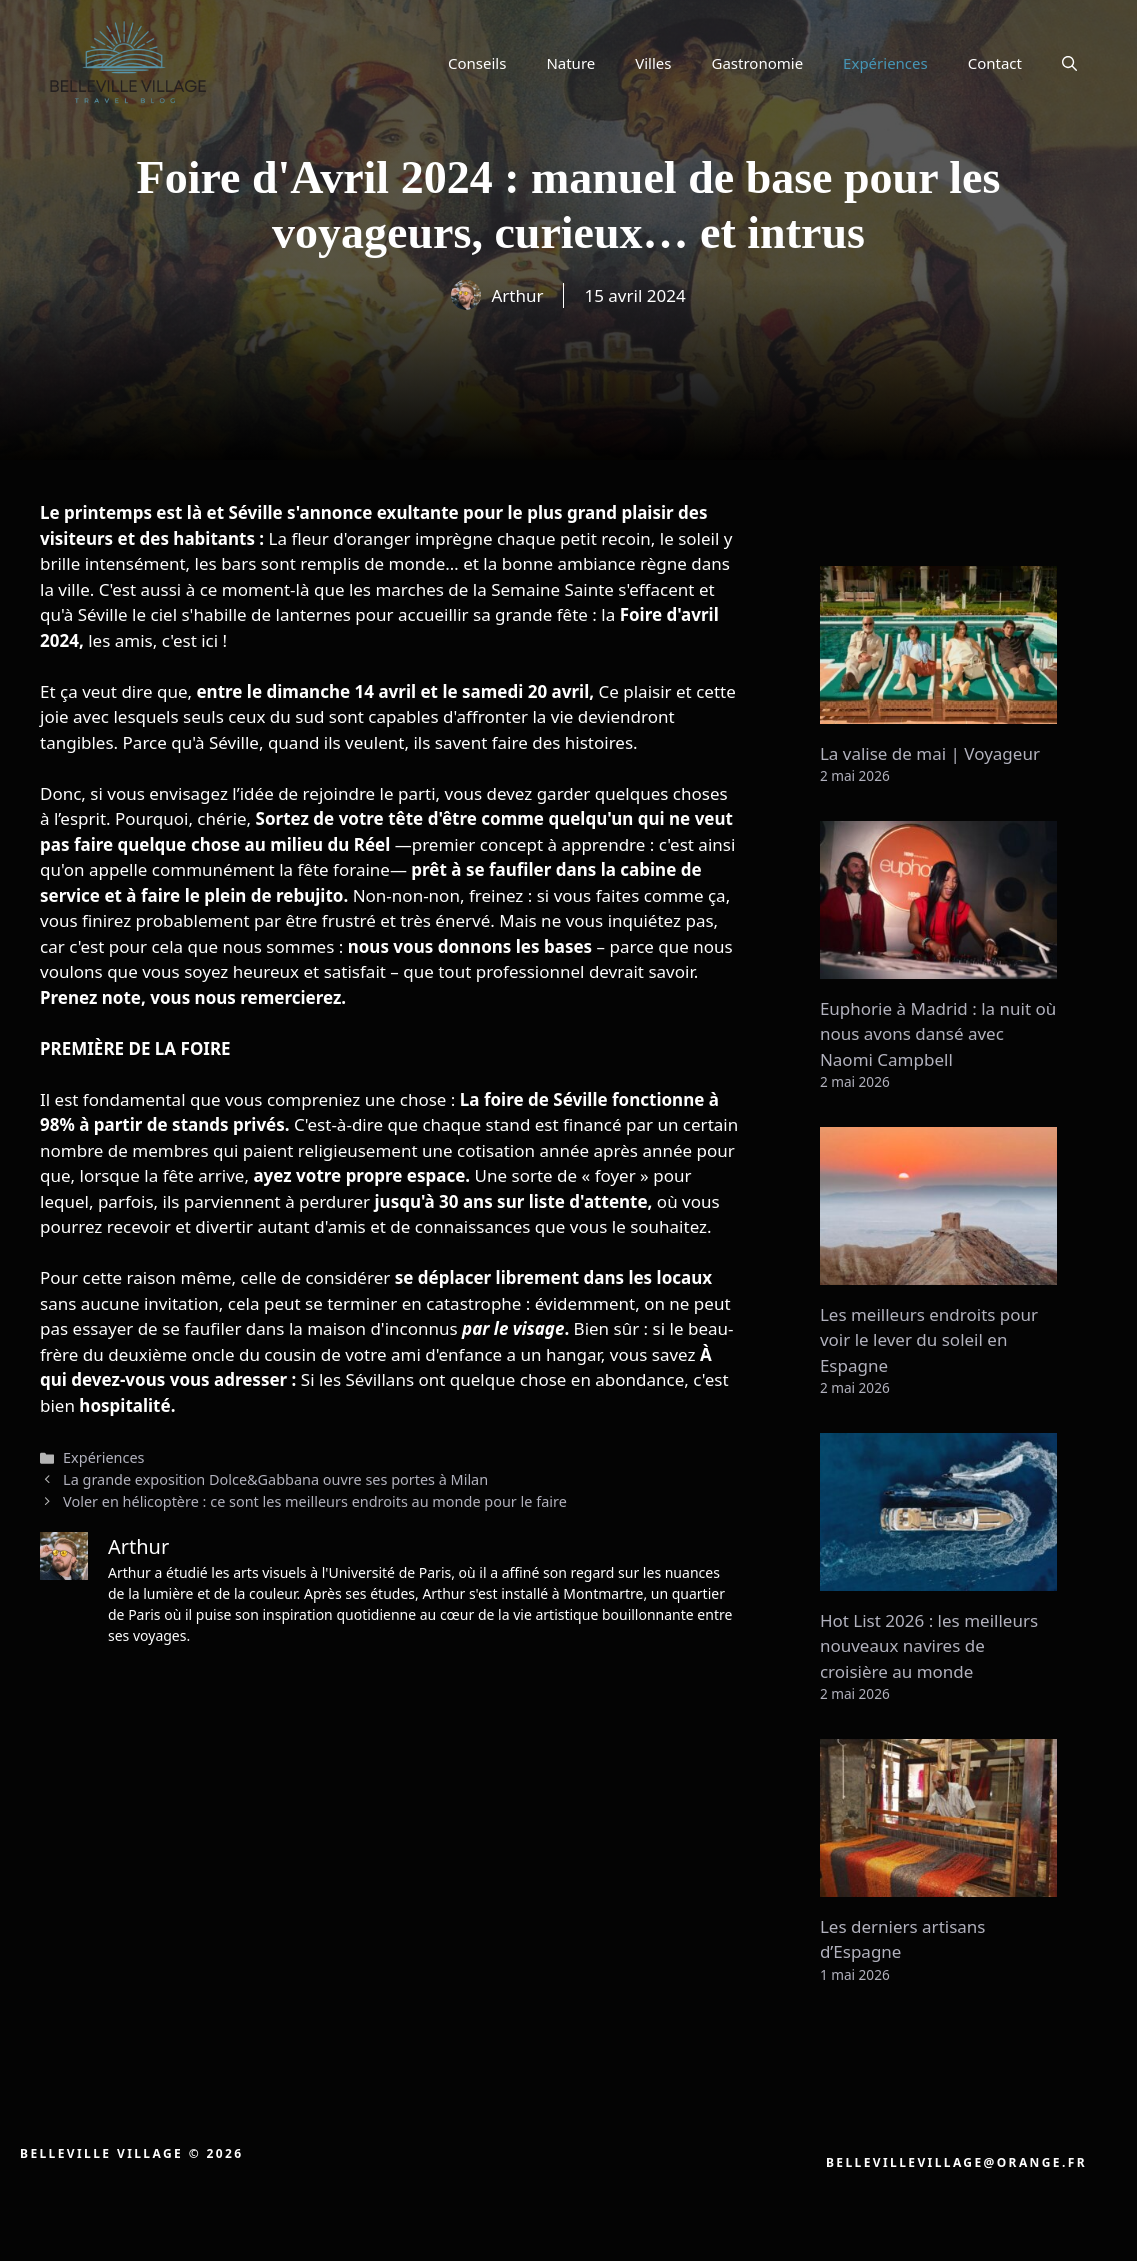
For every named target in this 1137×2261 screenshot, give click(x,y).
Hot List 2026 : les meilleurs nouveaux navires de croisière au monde (929, 1646)
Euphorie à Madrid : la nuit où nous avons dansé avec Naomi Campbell (938, 1034)
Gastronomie (758, 63)
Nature (570, 63)
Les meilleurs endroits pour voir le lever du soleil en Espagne (929, 1340)
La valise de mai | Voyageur (930, 753)
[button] (1069, 63)
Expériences (885, 63)
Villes (653, 63)
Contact (995, 63)
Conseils (477, 63)
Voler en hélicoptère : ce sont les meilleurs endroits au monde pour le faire (315, 1501)
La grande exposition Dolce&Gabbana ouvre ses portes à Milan (275, 1479)
